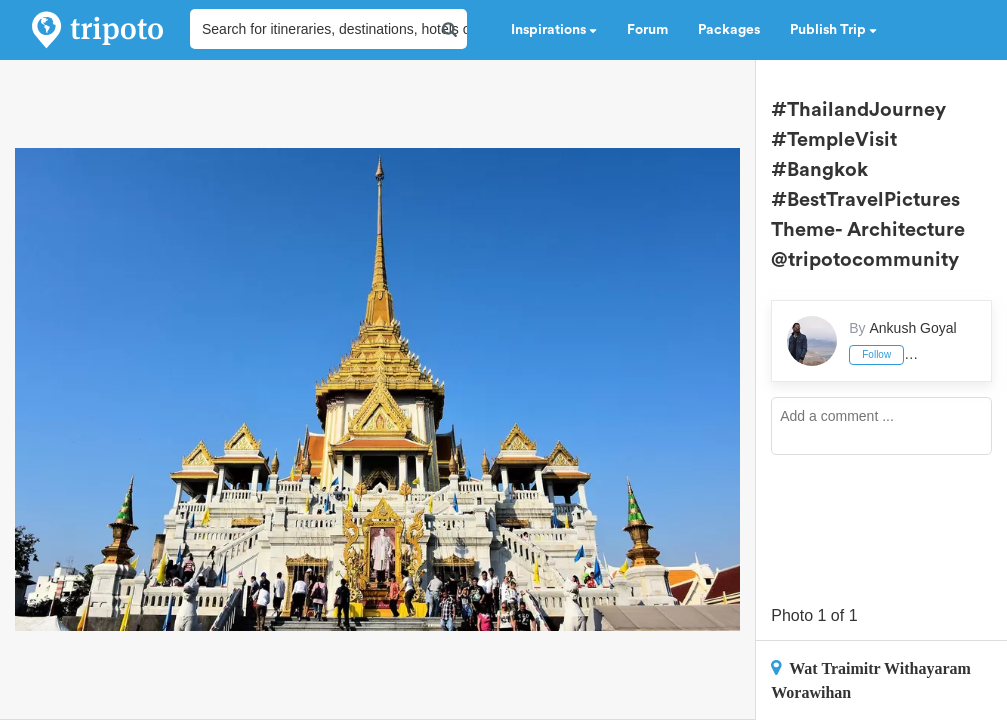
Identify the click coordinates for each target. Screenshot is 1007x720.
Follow (876, 354)
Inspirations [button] (554, 30)
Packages (729, 30)
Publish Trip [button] (833, 30)
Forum (647, 30)
